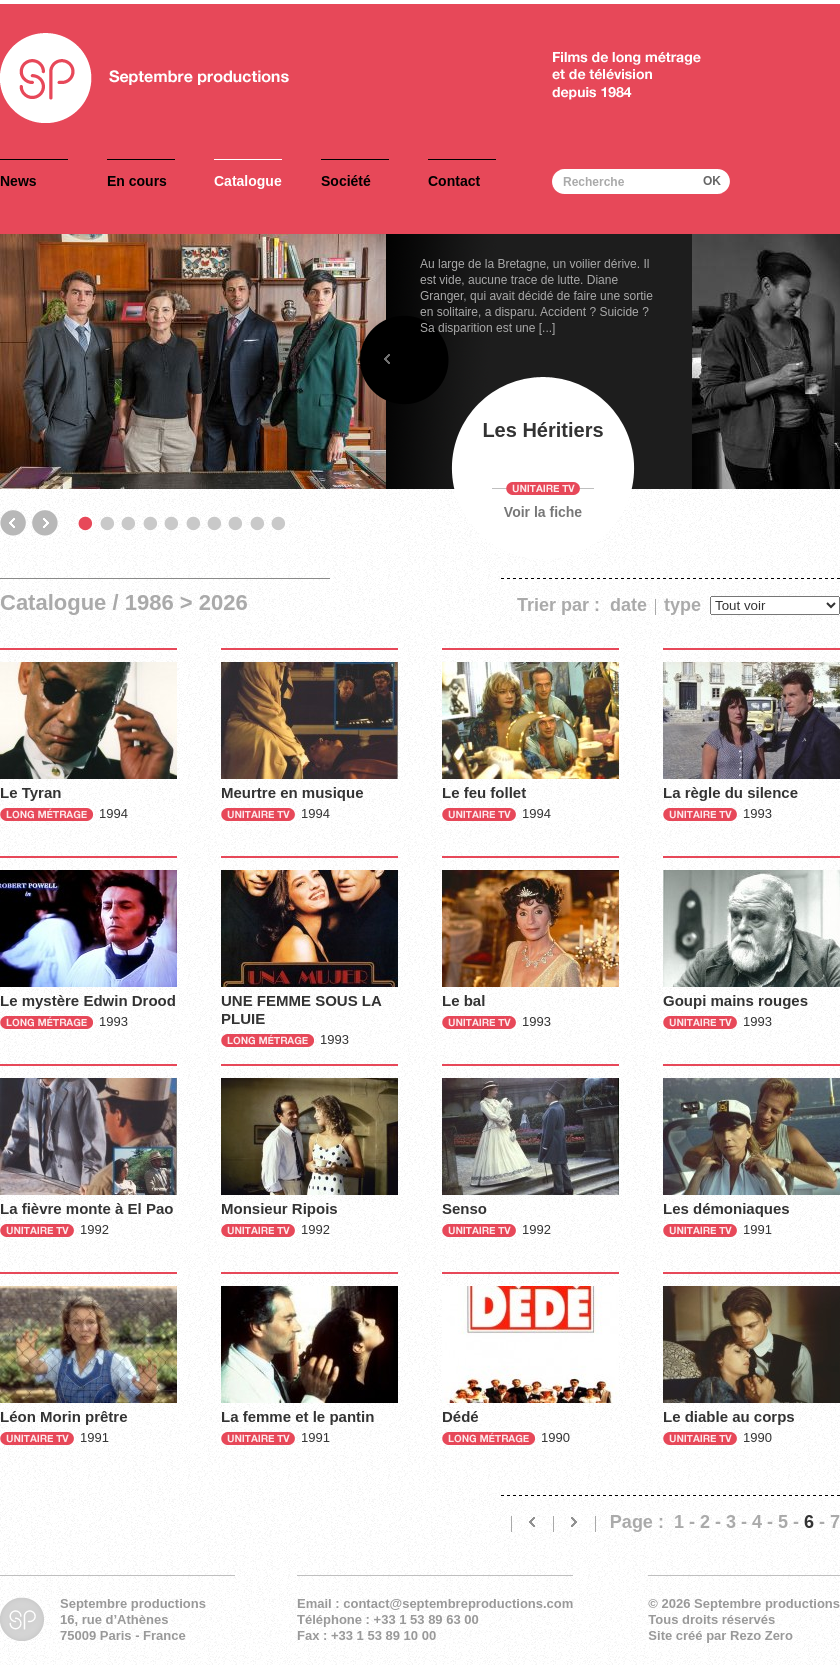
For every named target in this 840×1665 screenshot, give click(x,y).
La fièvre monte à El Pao (86, 1208)
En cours (137, 181)
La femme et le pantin (297, 1416)
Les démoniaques (726, 1208)
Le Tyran (30, 792)
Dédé (460, 1416)
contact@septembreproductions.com (458, 1603)
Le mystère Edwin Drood (88, 1000)
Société (346, 181)
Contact (454, 181)
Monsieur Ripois (279, 1208)
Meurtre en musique (292, 792)
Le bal (463, 1000)
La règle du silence (730, 792)
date (628, 605)
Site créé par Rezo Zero (720, 1635)
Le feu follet (484, 792)
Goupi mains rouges (735, 1000)
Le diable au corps (729, 1416)
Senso (464, 1208)
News (18, 181)
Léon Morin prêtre (64, 1416)
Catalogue (248, 181)
